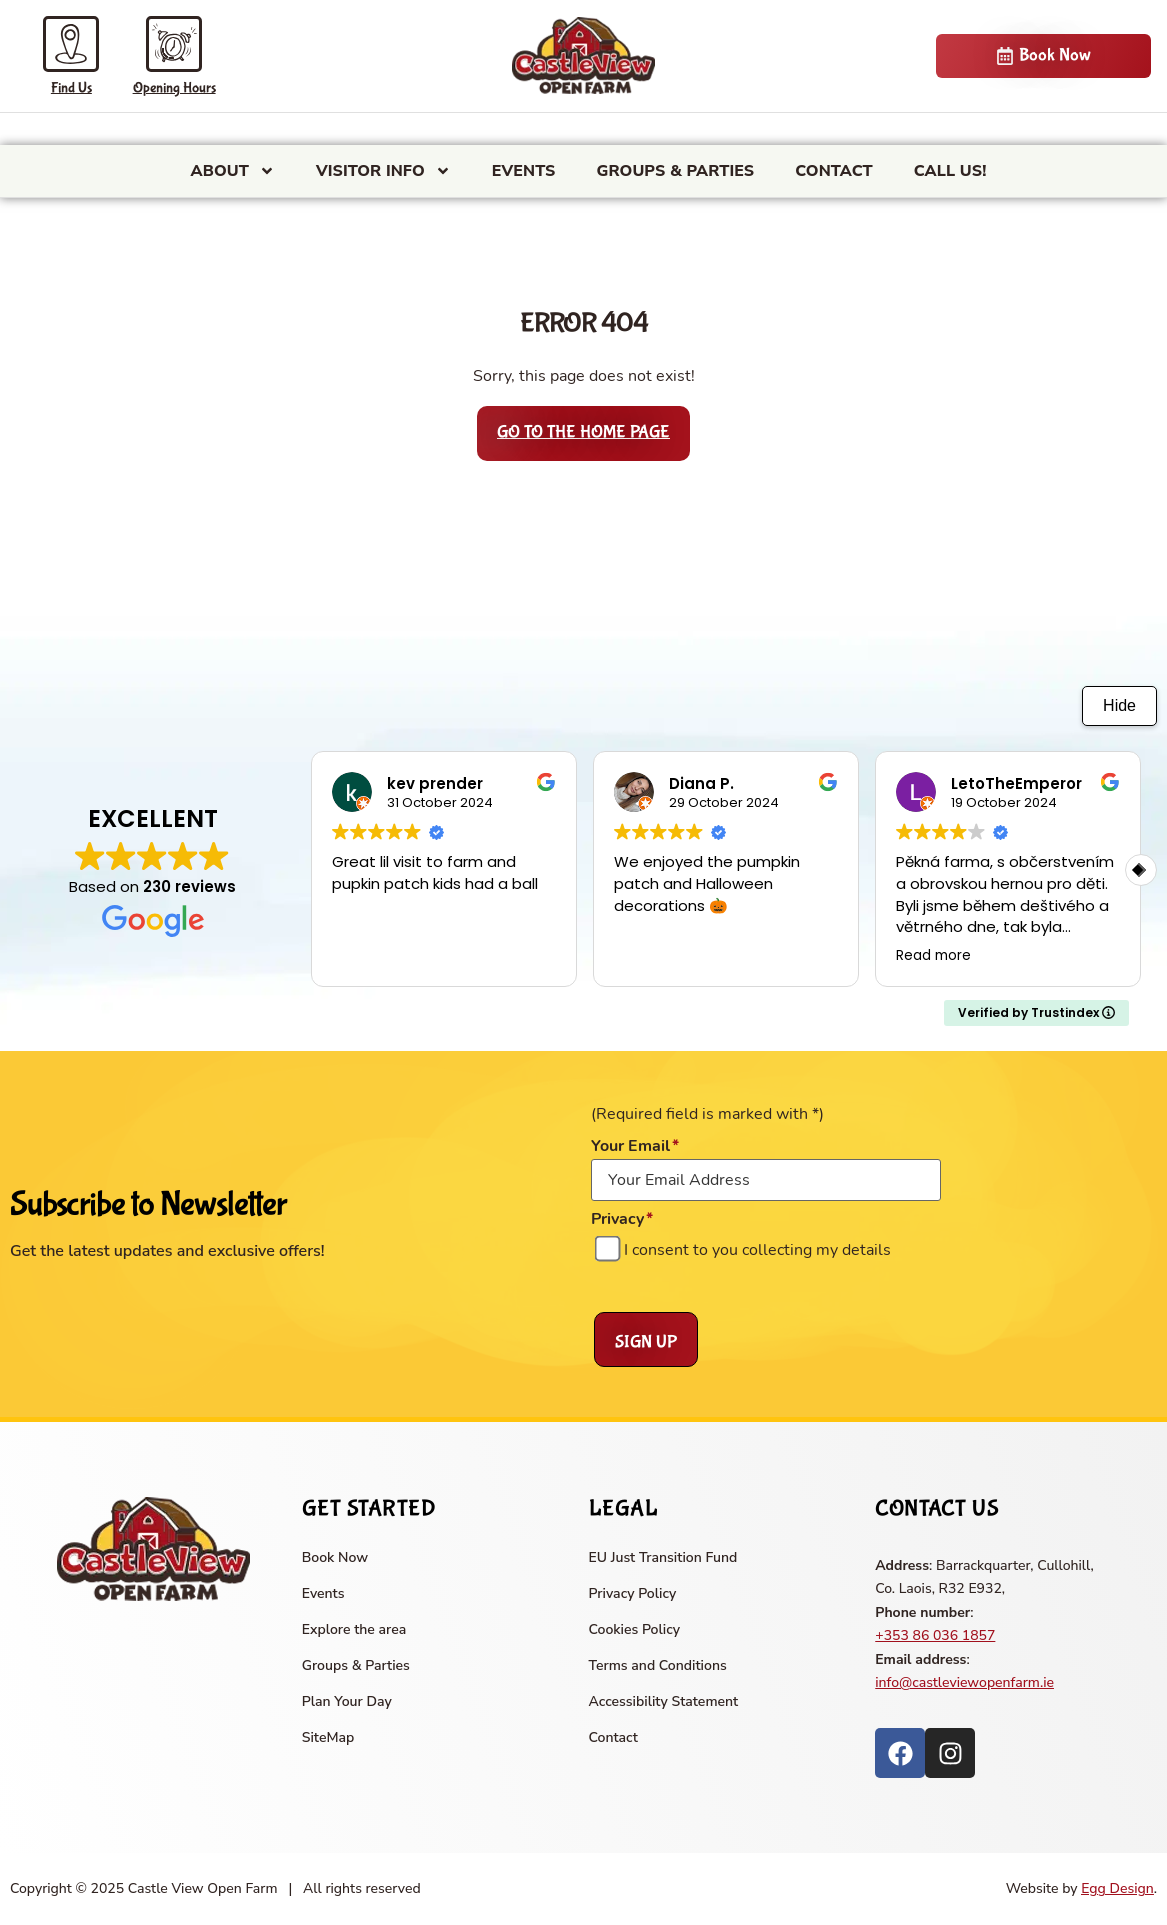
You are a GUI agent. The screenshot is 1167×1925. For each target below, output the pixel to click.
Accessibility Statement (664, 1701)
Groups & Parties (675, 171)
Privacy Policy (633, 1593)
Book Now (335, 1557)
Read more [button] (933, 956)
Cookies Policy (635, 1629)
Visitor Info (383, 171)
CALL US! (950, 171)
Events (524, 171)
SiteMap (328, 1737)
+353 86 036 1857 (935, 1635)
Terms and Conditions (658, 1665)
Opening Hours (174, 88)
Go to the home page (583, 432)
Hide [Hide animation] (1119, 705)
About (233, 171)
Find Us (71, 88)
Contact (834, 171)
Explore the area (354, 1629)
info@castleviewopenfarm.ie (964, 1682)
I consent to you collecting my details (757, 1250)
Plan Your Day (347, 1701)
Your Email (635, 1146)
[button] (1141, 870)
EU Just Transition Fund (663, 1557)
